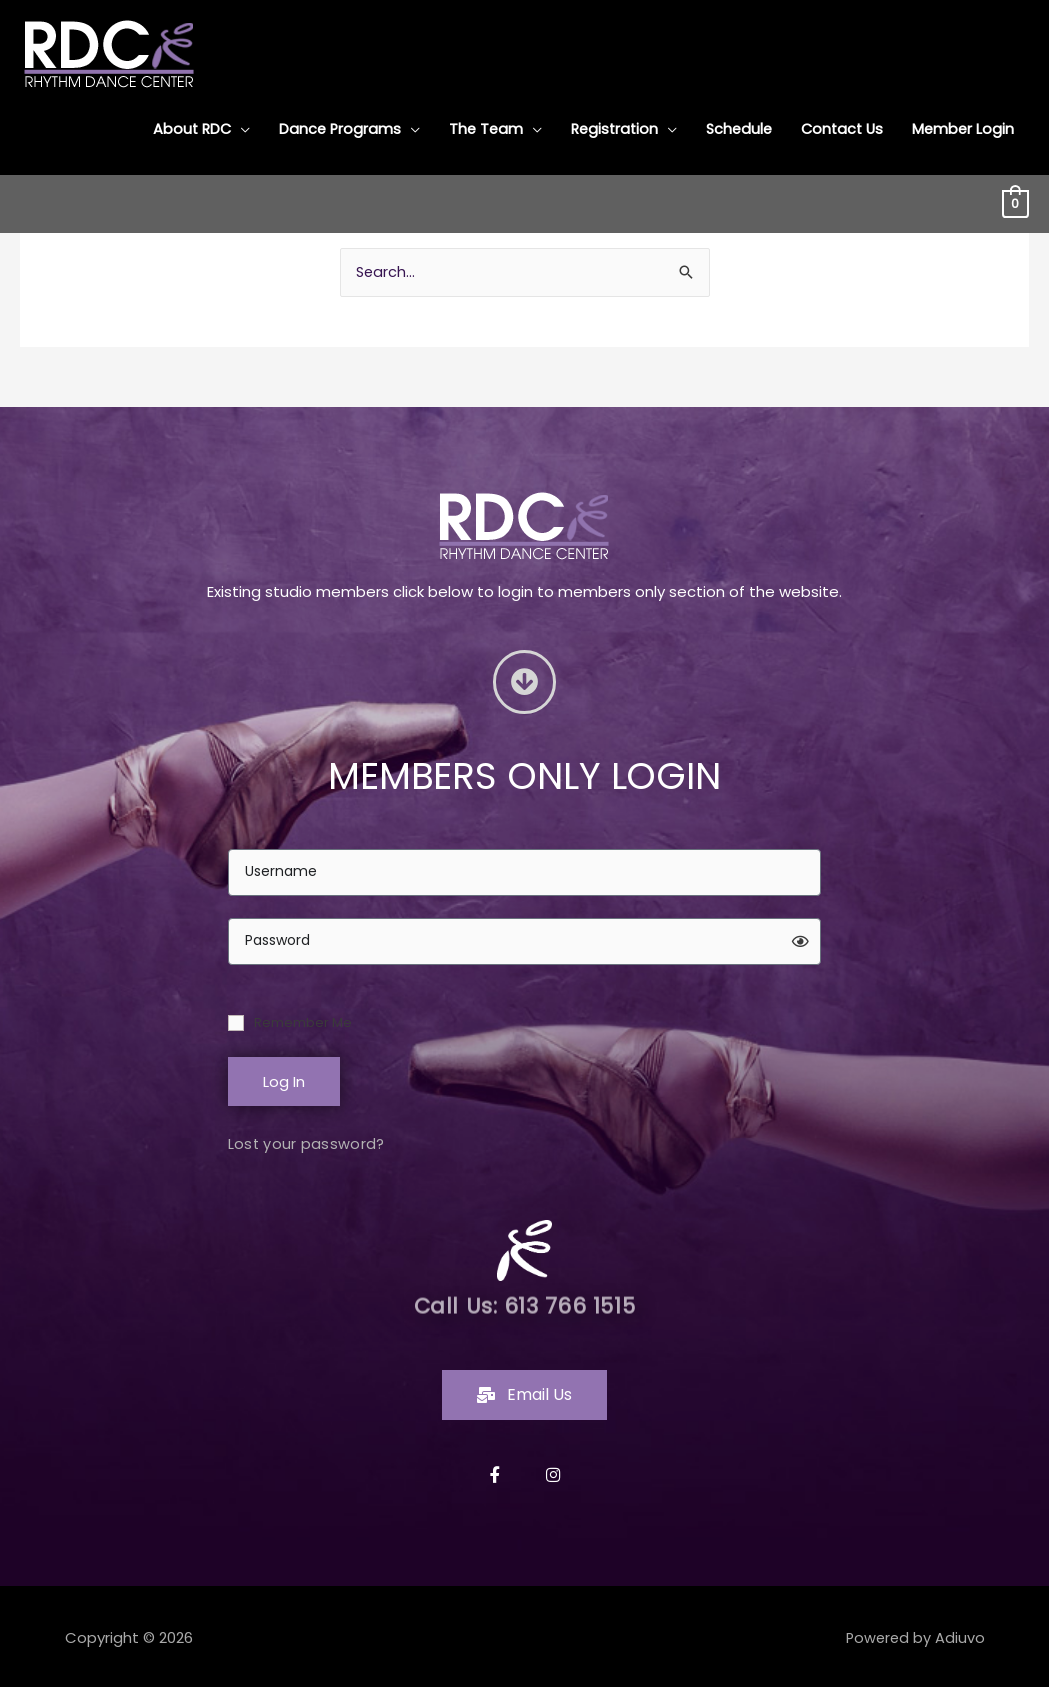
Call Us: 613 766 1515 (524, 1304)
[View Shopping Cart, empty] (1015, 200)
